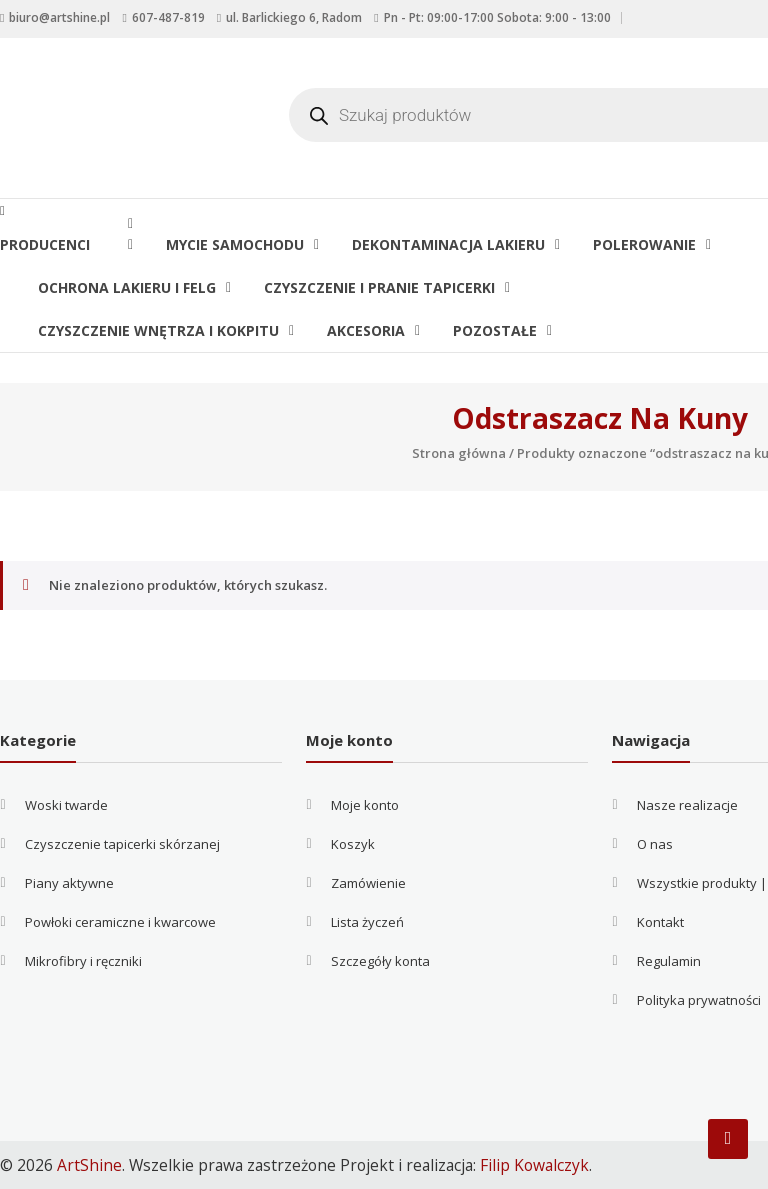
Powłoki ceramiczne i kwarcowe (120, 922)
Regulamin (669, 961)
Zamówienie (368, 883)
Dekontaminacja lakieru (448, 244)
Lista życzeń (367, 922)
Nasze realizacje (687, 805)
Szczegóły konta (380, 961)
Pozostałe (495, 330)
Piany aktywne (69, 883)
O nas (655, 844)
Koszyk (353, 844)
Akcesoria (366, 330)
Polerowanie (644, 244)
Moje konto (365, 805)
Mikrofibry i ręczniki (83, 961)
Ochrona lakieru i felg (127, 287)
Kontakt (660, 922)
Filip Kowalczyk (534, 1165)
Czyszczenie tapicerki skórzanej (122, 844)
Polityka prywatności (699, 1000)
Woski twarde (66, 805)
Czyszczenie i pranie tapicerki (379, 287)
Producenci (59, 244)
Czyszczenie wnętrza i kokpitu (158, 330)
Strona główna (459, 453)
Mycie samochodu (235, 244)
